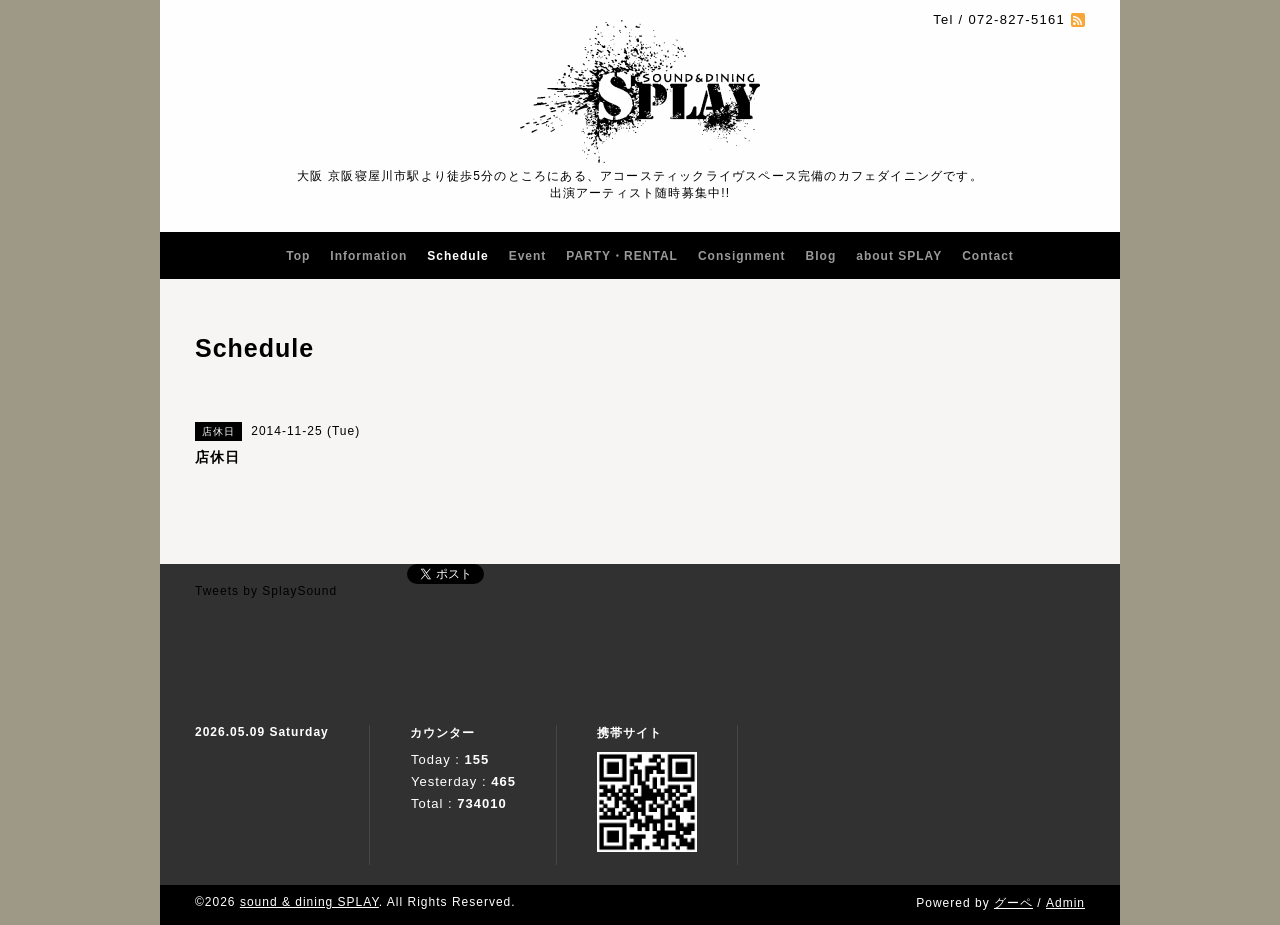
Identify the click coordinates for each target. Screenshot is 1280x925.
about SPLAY (899, 256)
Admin (1065, 903)
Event (528, 256)
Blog (821, 256)
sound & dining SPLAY (309, 902)
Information (368, 256)
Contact (988, 256)
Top (298, 256)
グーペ (1013, 903)
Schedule (457, 256)
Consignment (742, 256)
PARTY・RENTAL (622, 256)
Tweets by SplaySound (266, 591)
